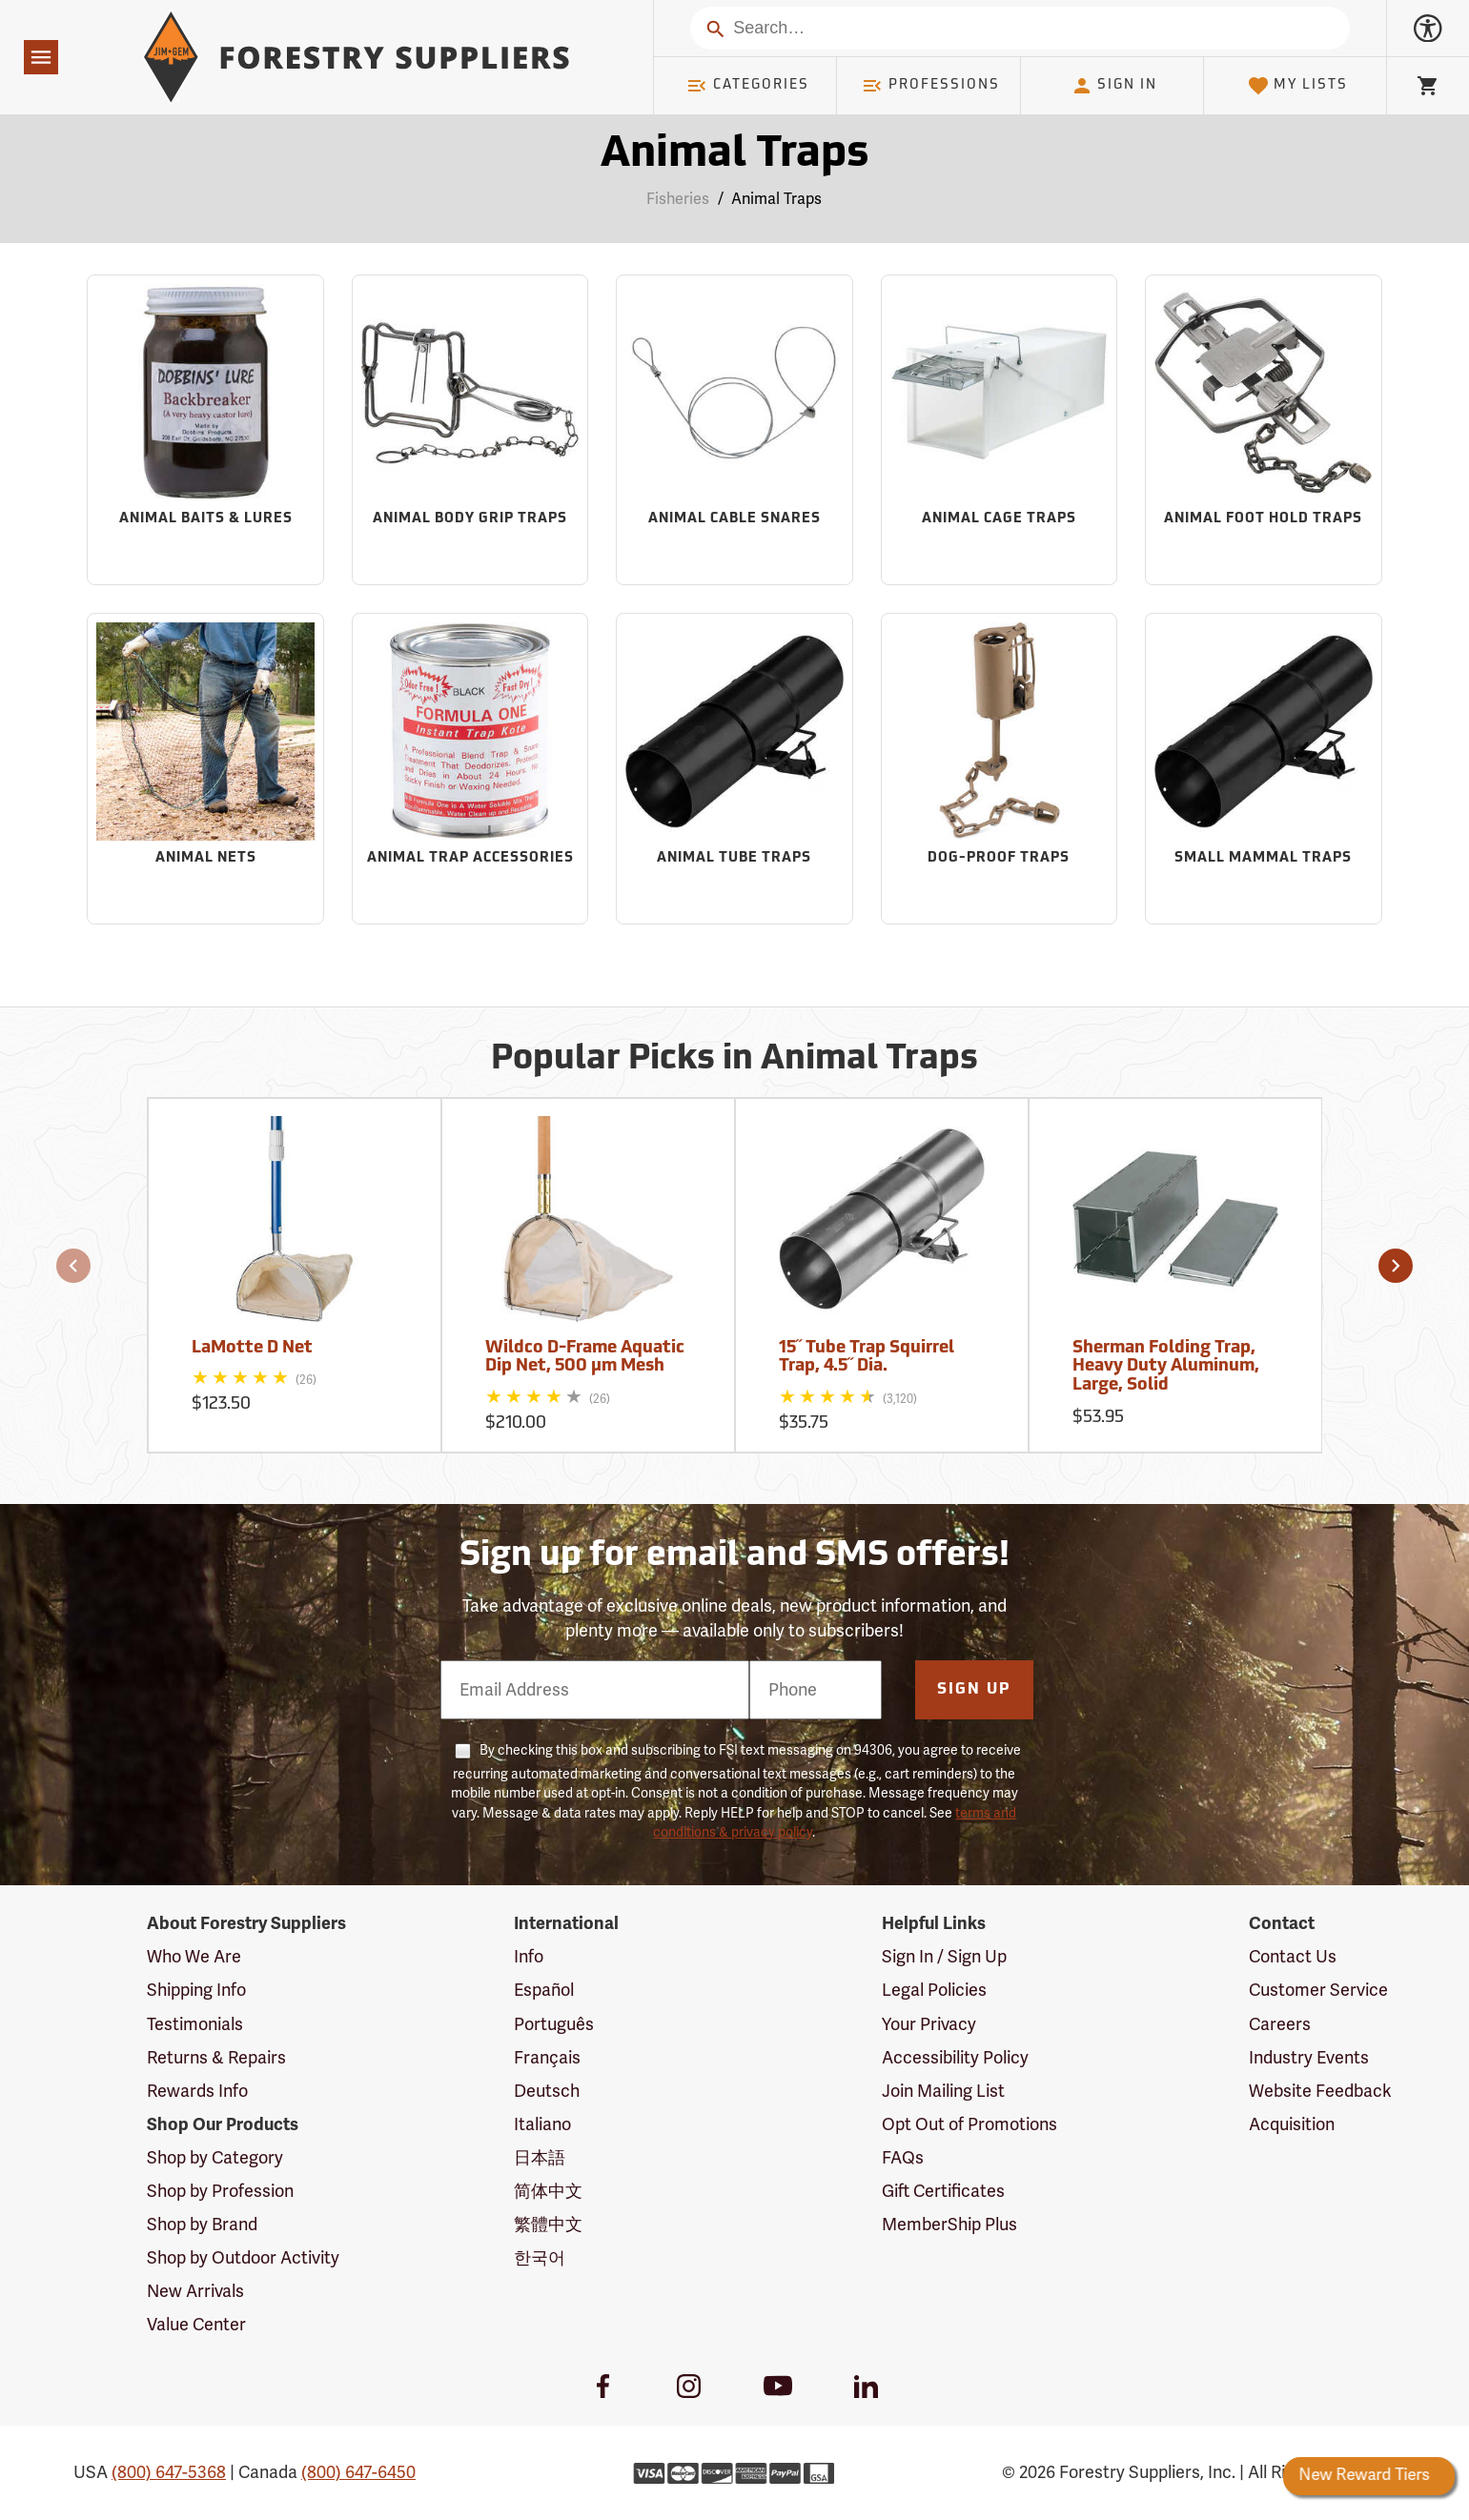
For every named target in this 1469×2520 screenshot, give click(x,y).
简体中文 (548, 2191)
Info (528, 1956)
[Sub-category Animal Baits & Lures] (205, 430)
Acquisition (1292, 2124)
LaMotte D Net (252, 1348)
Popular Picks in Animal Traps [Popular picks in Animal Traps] (734, 1060)
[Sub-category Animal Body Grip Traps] (470, 430)
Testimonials (195, 2024)
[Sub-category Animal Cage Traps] (999, 430)
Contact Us (1292, 1956)
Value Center (196, 2324)
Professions (930, 85)
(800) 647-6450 (358, 2472)
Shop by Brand (202, 2224)
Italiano (542, 2124)
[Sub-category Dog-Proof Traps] (999, 769)
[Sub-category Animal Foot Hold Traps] (1263, 430)
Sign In (1114, 85)
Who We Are (194, 1956)
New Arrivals (195, 2291)
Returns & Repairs (216, 2057)
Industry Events (1309, 2057)
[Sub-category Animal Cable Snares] (734, 430)
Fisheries (677, 199)
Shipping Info (196, 1990)
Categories (747, 85)
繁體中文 (548, 2224)
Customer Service (1318, 1990)
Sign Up (974, 1689)
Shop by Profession (220, 2191)
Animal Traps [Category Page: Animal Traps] (734, 154)
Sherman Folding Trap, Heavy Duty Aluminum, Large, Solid (1165, 1367)
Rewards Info (197, 2091)
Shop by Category (215, 2157)
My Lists (1298, 85)
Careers (1280, 2024)
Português (554, 2024)
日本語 (539, 2157)
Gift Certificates (943, 2191)
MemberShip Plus (949, 2224)
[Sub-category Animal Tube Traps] (734, 769)
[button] (73, 1266)
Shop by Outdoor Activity (243, 2257)
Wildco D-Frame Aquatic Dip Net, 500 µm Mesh (584, 1357)
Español (544, 1990)
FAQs (903, 2157)
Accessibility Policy (955, 2057)
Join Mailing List (943, 2091)
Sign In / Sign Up (944, 1956)
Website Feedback (1320, 2091)
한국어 (539, 2257)
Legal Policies (934, 1990)
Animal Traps (776, 199)
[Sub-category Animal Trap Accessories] (470, 769)
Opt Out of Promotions (969, 2124)
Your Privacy (929, 2024)
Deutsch (547, 2091)
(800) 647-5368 (169, 2472)
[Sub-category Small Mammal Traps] (1263, 769)
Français (547, 2057)
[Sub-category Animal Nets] (205, 769)
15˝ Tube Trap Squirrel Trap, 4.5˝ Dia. (866, 1357)
